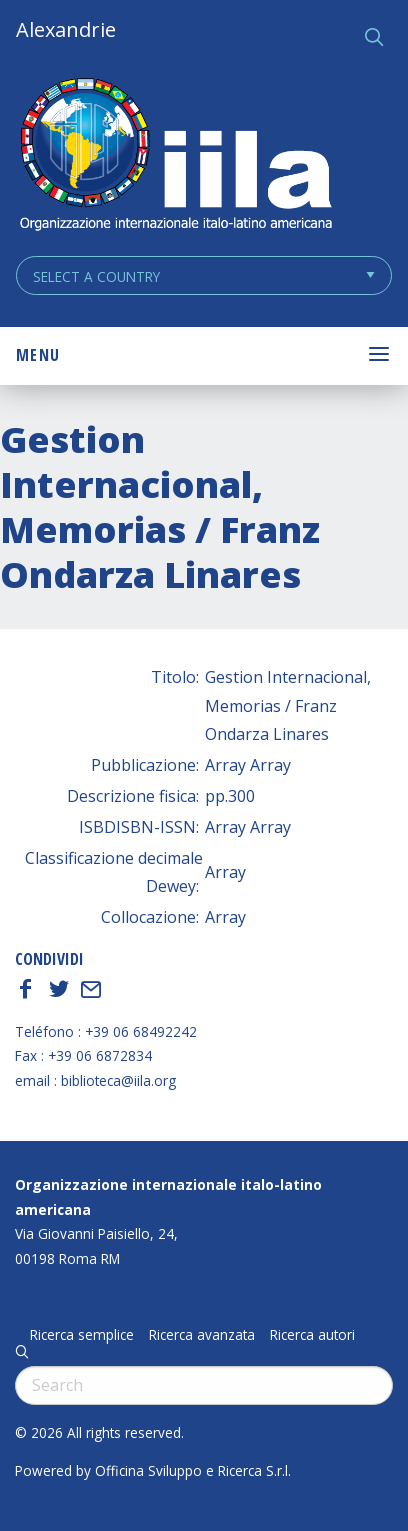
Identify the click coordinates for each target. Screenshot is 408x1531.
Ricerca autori (312, 1335)
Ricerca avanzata (202, 1335)
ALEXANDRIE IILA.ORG (175, 156)
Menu (38, 355)
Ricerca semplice (82, 1335)
